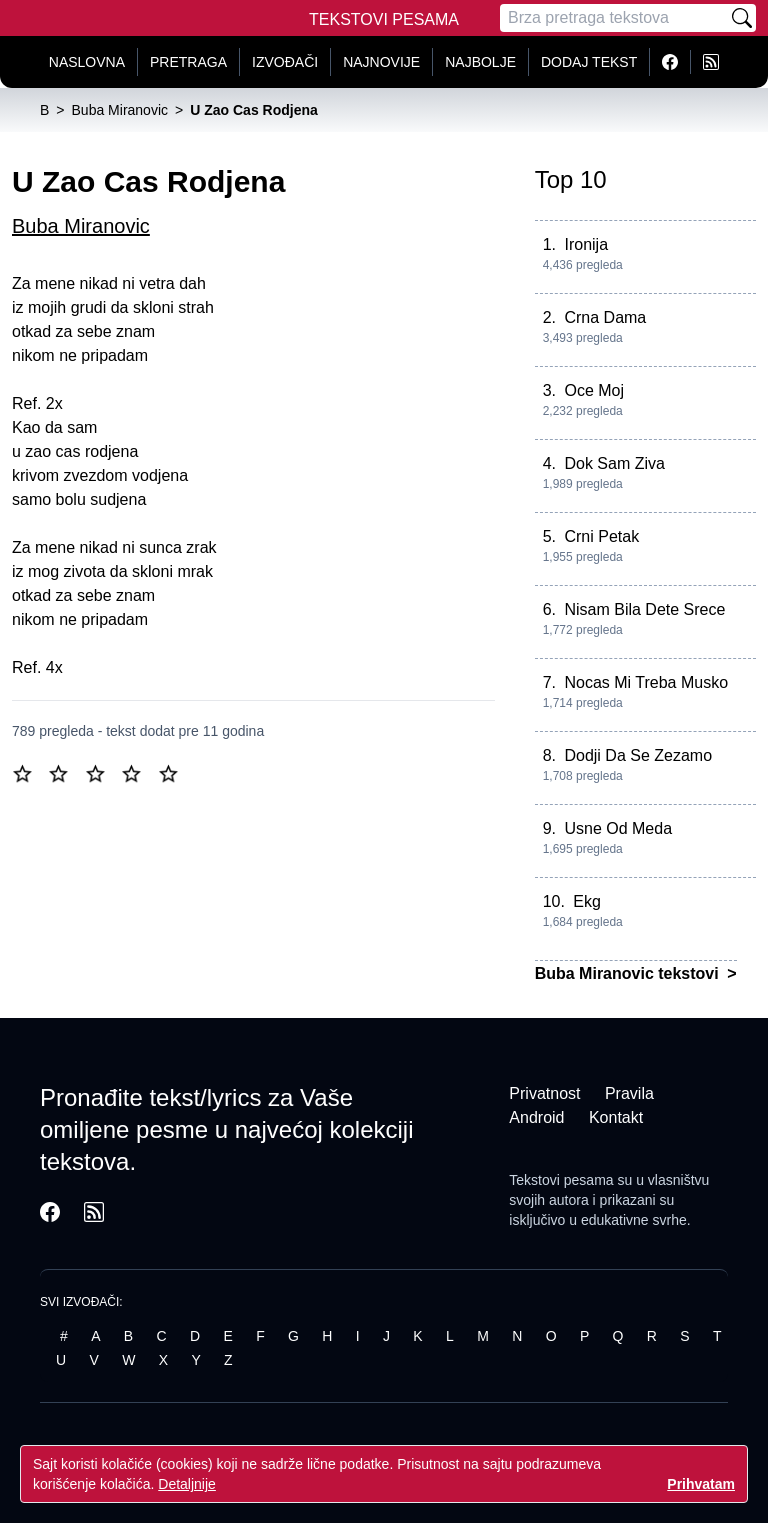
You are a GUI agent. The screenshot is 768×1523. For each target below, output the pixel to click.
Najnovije (381, 62)
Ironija (586, 244)
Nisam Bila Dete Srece (644, 609)
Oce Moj (594, 390)
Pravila (629, 1093)
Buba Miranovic (81, 226)
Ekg (587, 901)
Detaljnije (187, 1484)
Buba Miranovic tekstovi (629, 973)
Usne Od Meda (618, 828)
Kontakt (616, 1117)
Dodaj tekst (589, 62)
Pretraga (188, 62)
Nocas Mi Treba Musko (646, 682)
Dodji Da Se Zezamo (638, 755)
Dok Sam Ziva (614, 463)
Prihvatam (701, 1484)
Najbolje (480, 62)
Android (536, 1117)
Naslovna (87, 62)
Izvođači (285, 62)
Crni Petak (601, 536)
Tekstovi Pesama (384, 19)
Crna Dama (605, 317)
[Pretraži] (742, 18)
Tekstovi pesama (561, 1180)
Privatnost (544, 1093)
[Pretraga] (614, 18)
